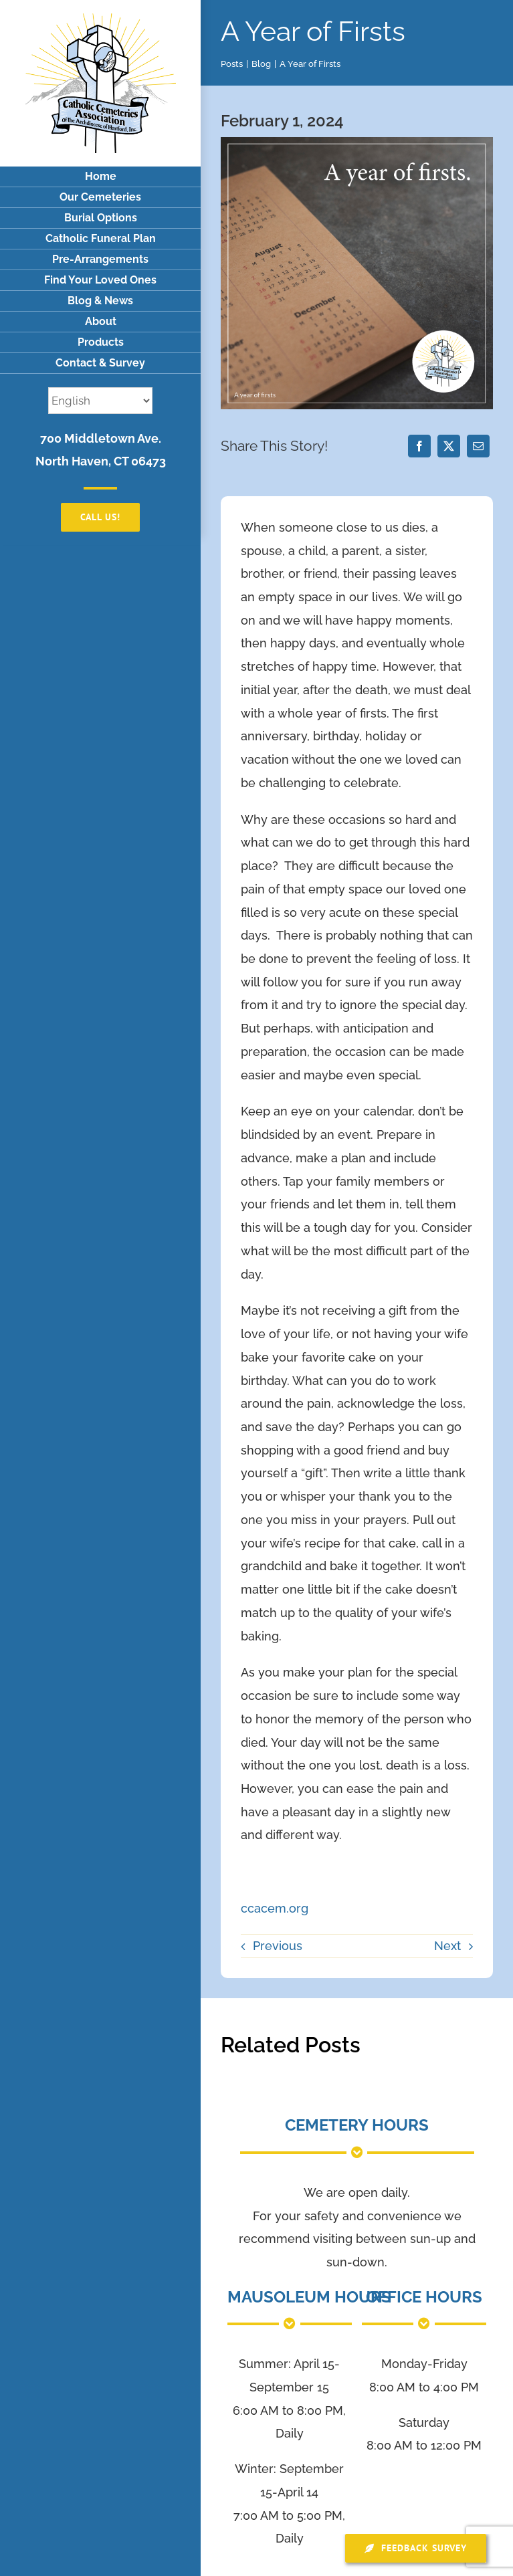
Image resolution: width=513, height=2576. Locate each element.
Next (447, 1946)
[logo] (100, 19)
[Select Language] (100, 400)
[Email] (478, 446)
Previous (277, 1946)
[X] (449, 446)
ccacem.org (274, 1908)
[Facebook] (419, 446)
